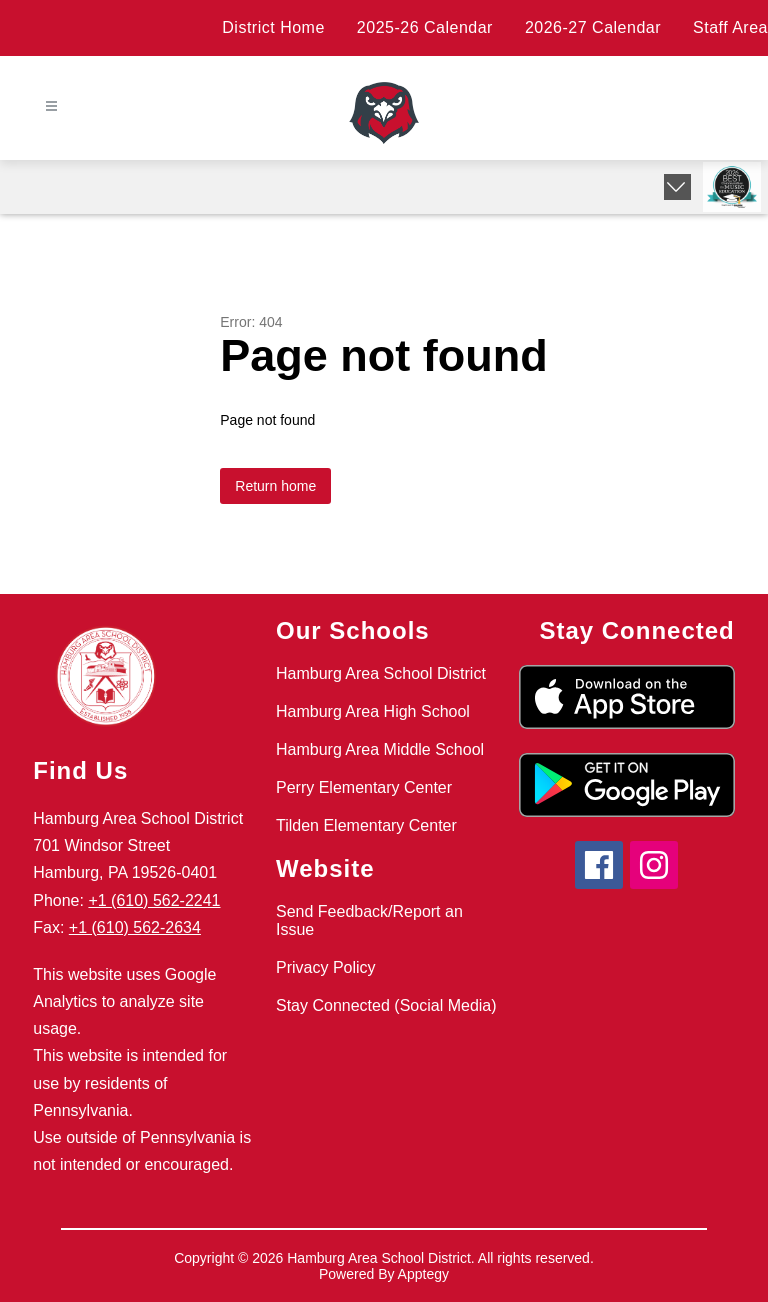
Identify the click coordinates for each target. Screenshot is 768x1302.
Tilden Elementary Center (366, 825)
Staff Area (730, 27)
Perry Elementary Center (364, 787)
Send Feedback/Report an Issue (369, 920)
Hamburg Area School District (381, 673)
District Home (273, 27)
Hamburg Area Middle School (380, 749)
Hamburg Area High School (373, 711)
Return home (275, 486)
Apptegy (423, 1274)
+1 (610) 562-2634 (135, 927)
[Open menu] (51, 106)
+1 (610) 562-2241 (154, 900)
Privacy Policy (326, 967)
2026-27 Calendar (593, 27)
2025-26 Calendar (425, 27)
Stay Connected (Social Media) (386, 1005)
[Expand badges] (677, 187)
